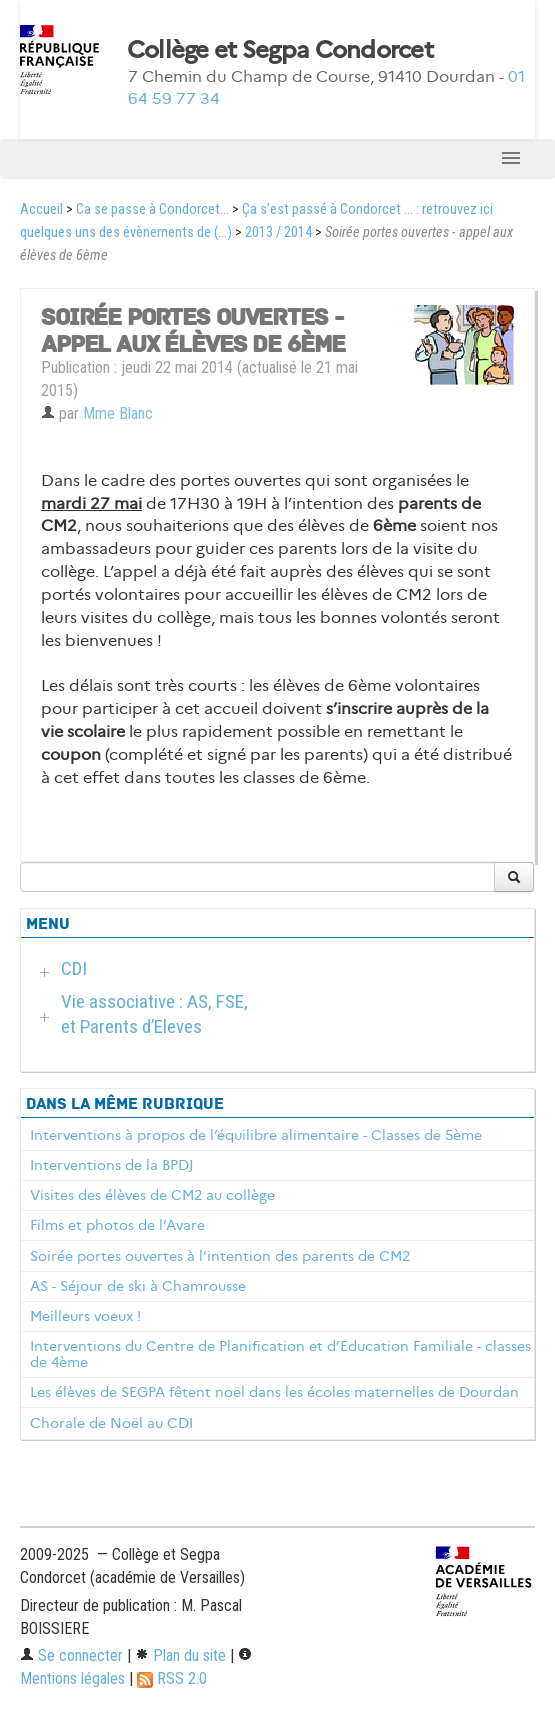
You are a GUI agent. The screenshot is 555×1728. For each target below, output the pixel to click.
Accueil (41, 209)
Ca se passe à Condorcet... (152, 209)
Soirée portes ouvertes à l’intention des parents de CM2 (220, 1256)
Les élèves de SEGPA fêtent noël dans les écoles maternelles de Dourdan (274, 1392)
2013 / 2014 (278, 232)
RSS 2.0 (172, 1678)
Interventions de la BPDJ (112, 1165)
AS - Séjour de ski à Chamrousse (138, 1286)
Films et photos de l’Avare (117, 1225)
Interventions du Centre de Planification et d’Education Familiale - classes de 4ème (280, 1354)
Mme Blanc (118, 413)
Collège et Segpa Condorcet (280, 50)
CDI (74, 968)
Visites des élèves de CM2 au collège (152, 1195)
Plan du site (180, 1655)
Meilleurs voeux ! (85, 1316)
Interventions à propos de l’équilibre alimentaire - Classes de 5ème (256, 1135)
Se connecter (71, 1655)
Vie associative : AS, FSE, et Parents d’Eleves (154, 1014)
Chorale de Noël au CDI (111, 1423)
